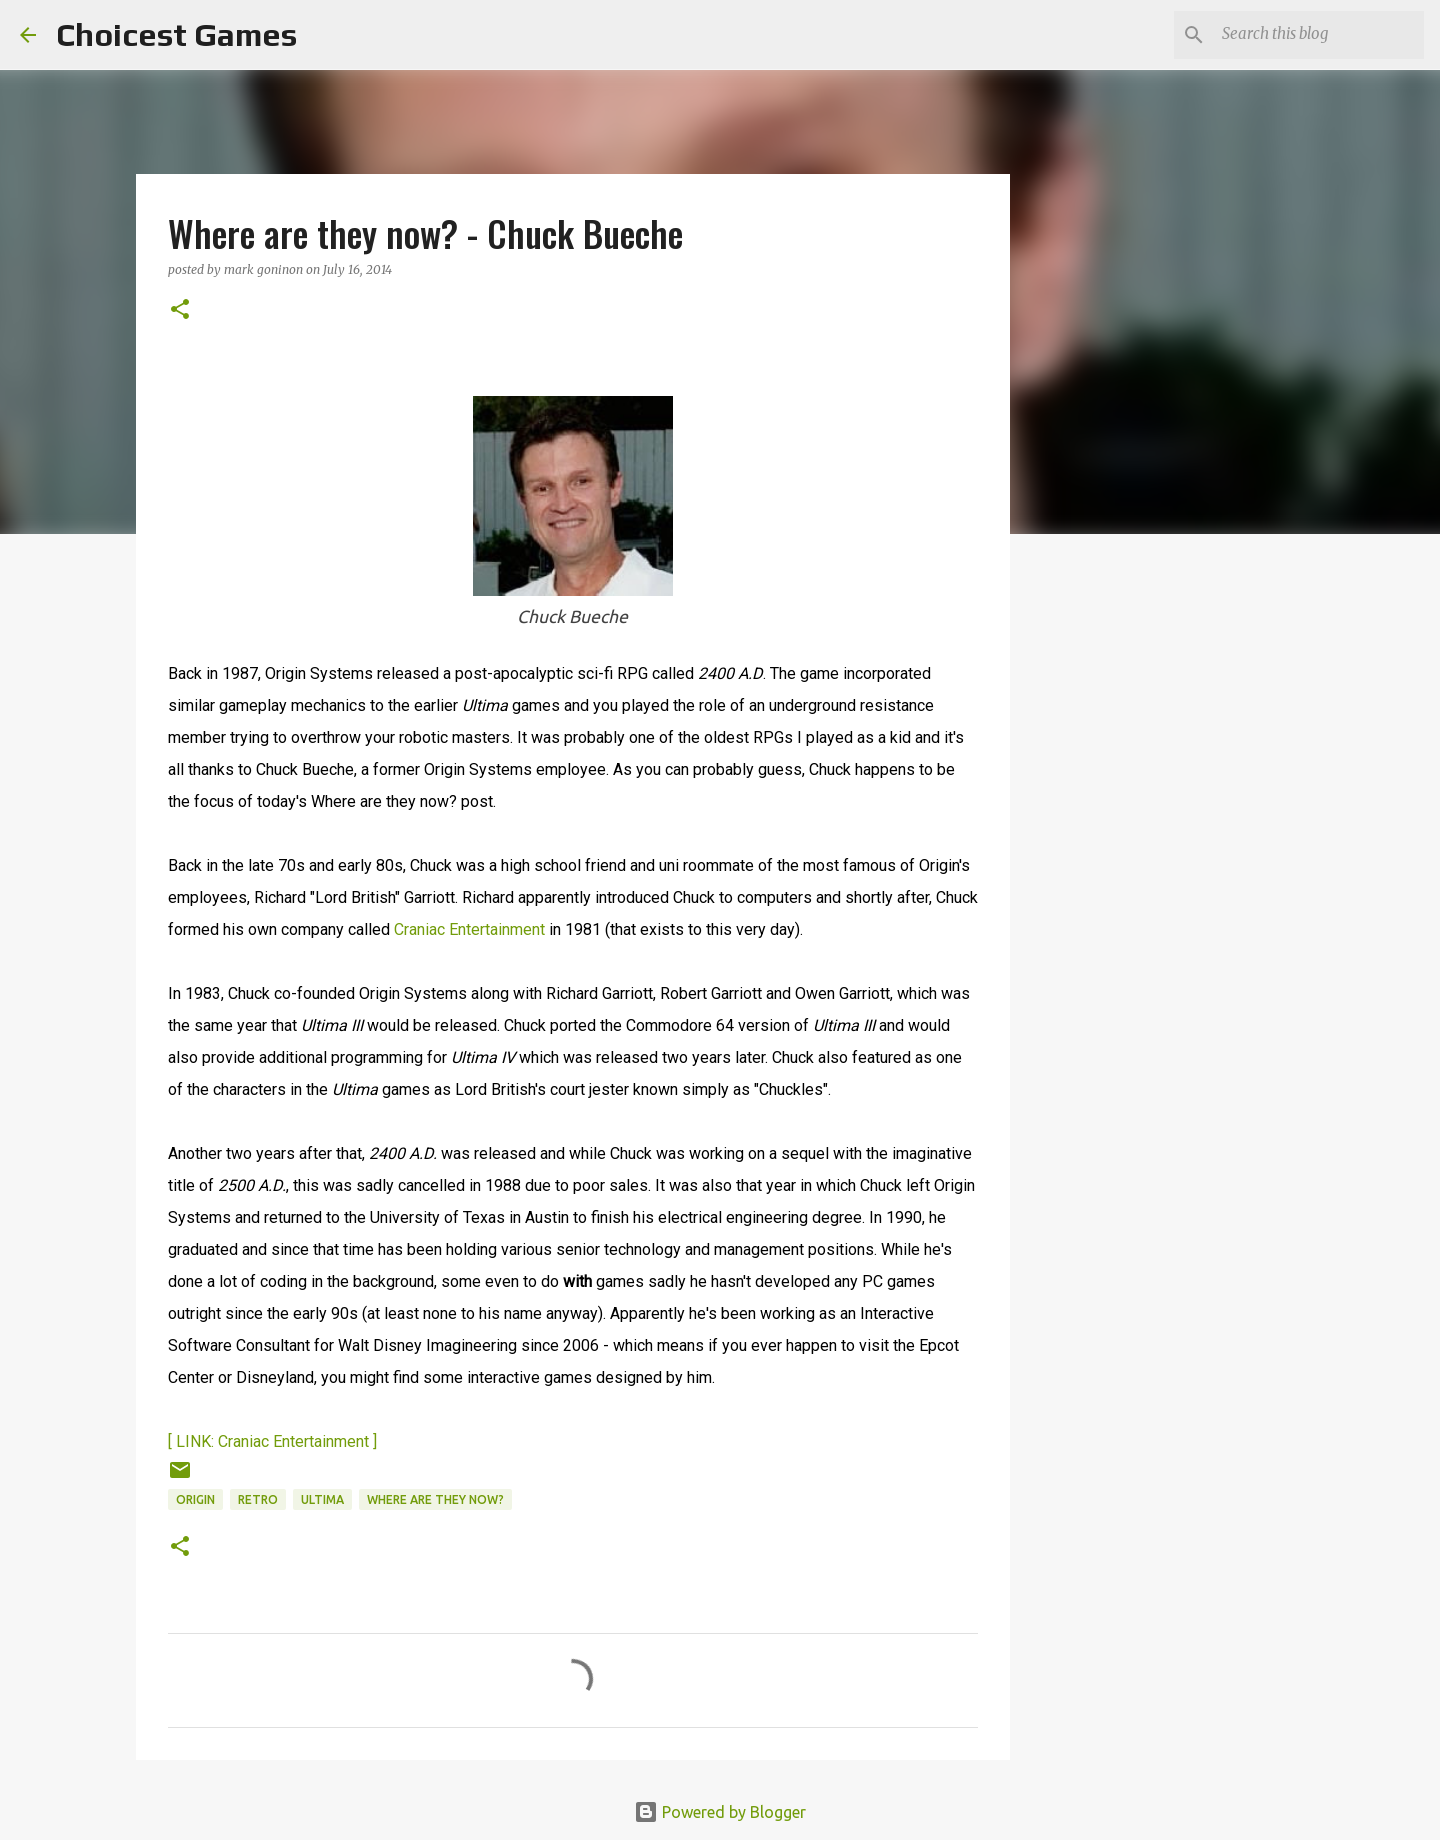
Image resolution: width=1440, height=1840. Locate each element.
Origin (195, 1499)
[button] (180, 310)
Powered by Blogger (720, 1812)
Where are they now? (435, 1499)
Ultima (322, 1499)
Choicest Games (176, 34)
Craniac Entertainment (469, 929)
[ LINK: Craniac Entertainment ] (272, 1441)
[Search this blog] (1319, 35)
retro (258, 1499)
